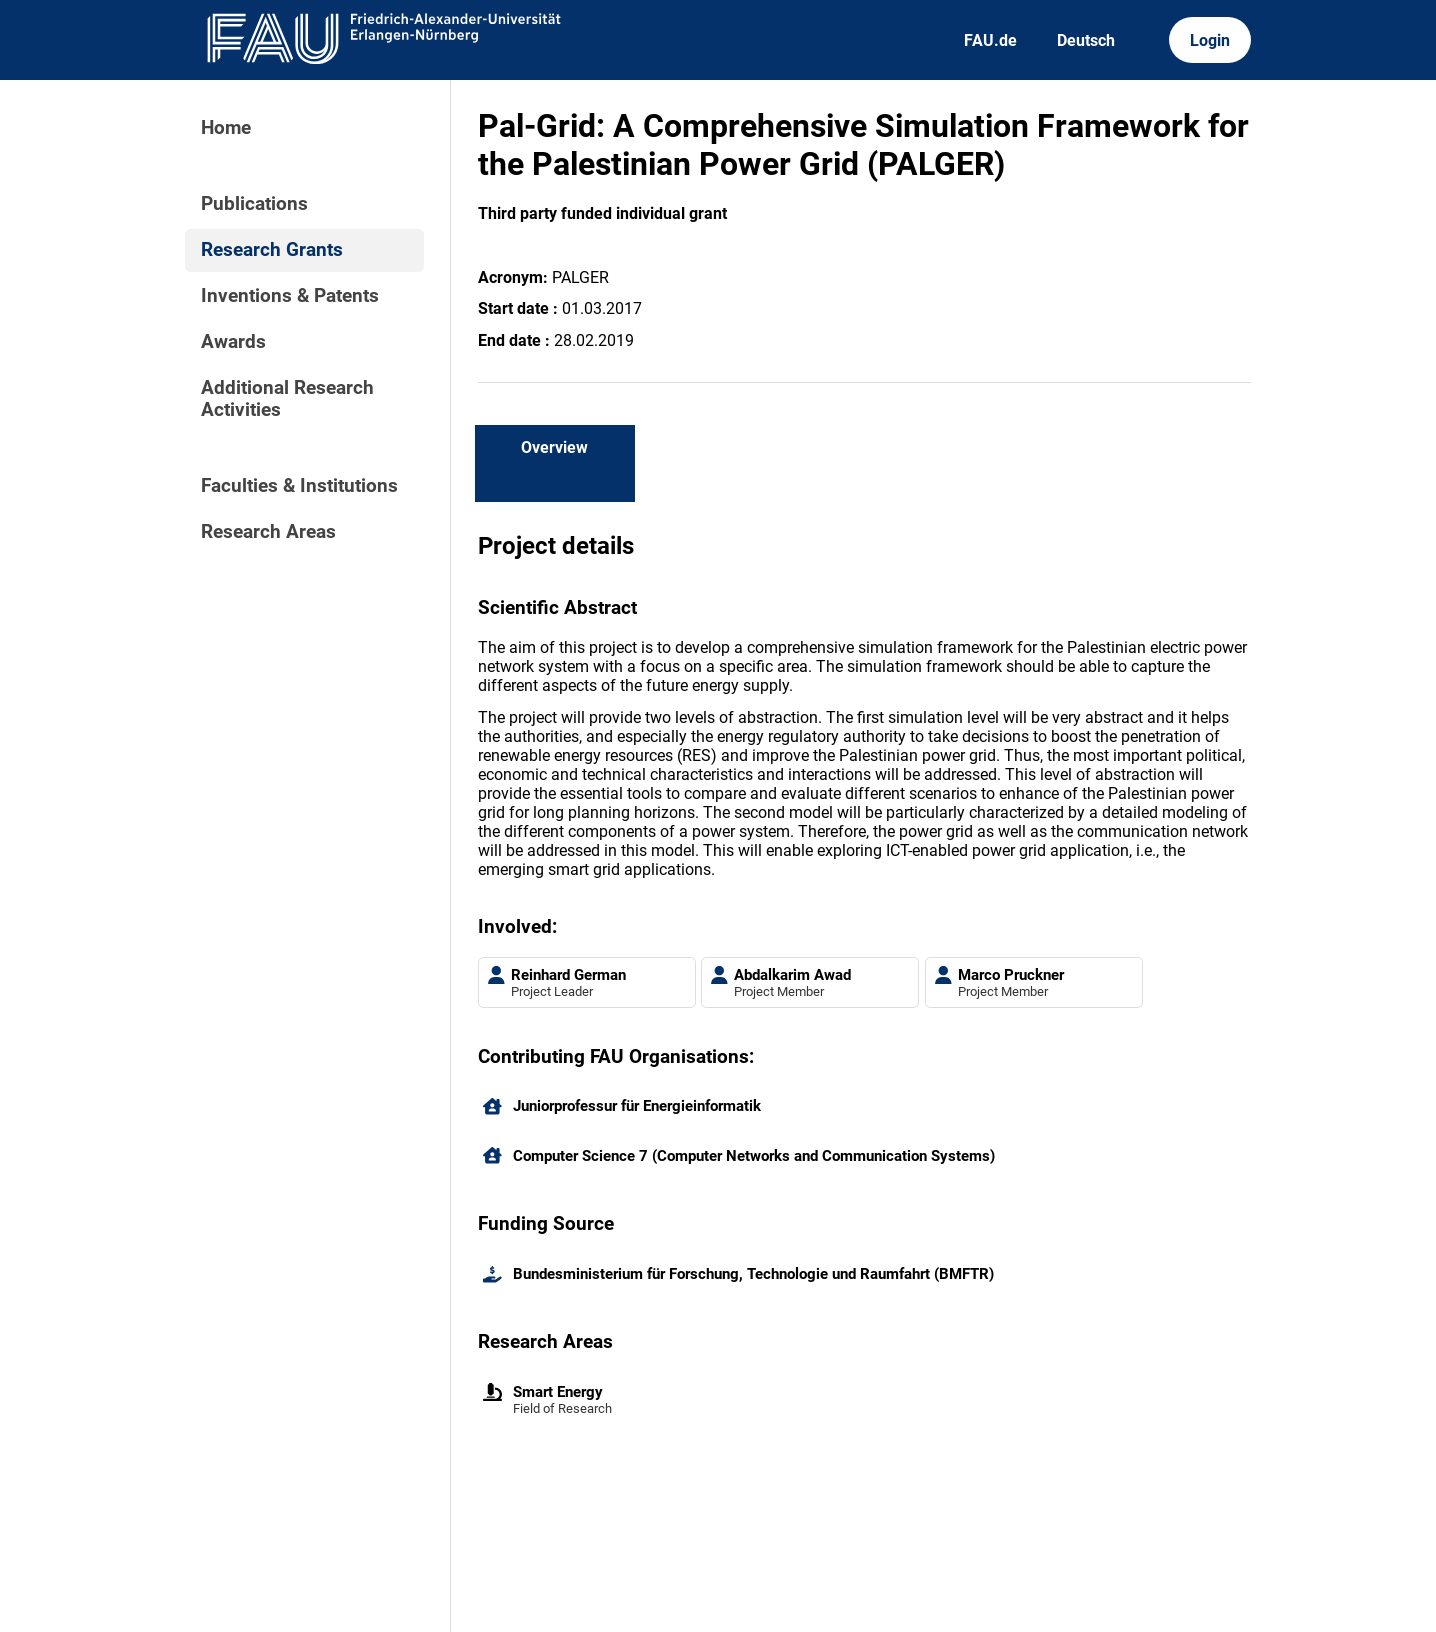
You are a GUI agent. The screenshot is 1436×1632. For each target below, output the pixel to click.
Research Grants (272, 250)
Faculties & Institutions (299, 486)
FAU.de (990, 40)
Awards (233, 342)
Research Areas (268, 532)
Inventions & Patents (290, 296)
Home (226, 128)
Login (1210, 40)
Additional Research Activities (287, 399)
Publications (254, 204)
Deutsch (1086, 40)
